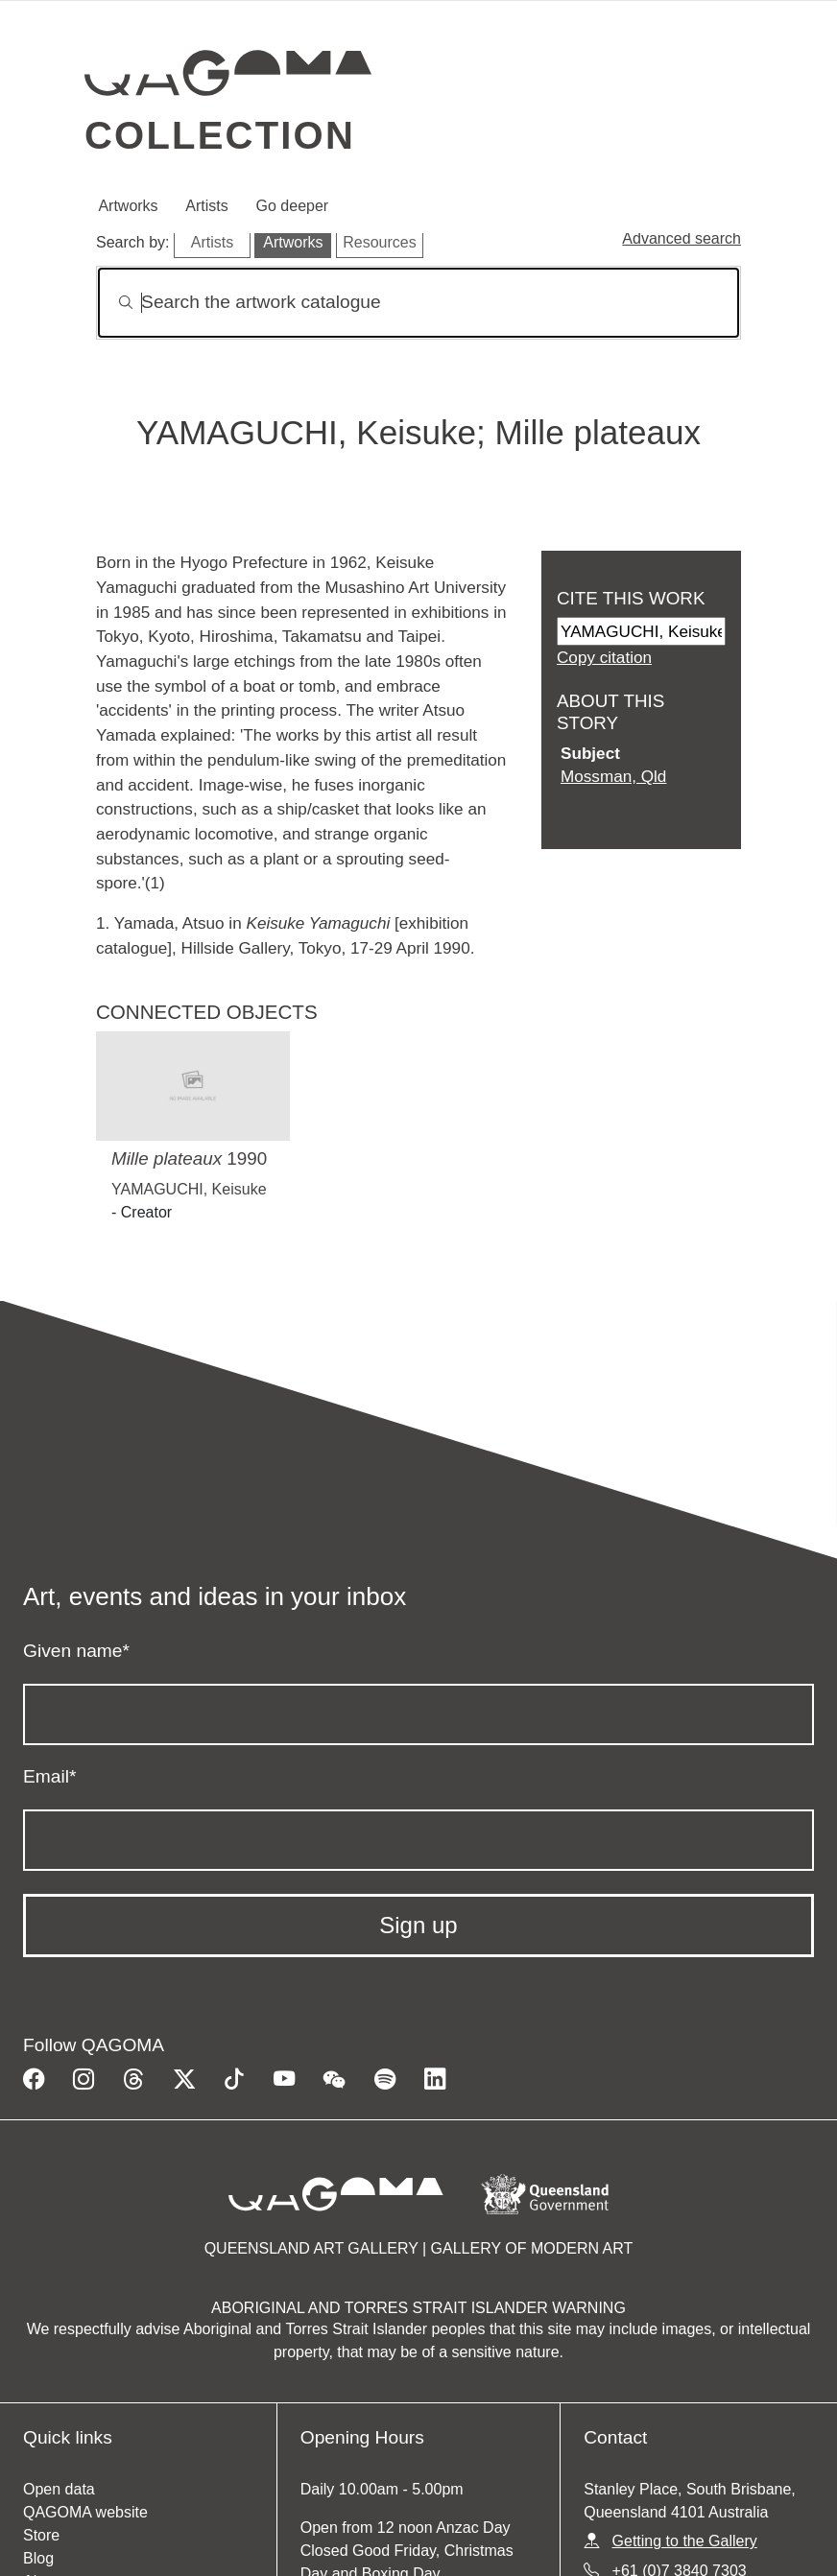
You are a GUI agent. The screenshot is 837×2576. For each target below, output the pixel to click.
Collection (219, 135)
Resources (379, 242)
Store (41, 2535)
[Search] (418, 303)
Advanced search (681, 238)
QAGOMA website (85, 2512)
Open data (59, 2489)
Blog (38, 2558)
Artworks (127, 206)
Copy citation (604, 657)
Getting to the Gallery (684, 2541)
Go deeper (292, 206)
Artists (206, 206)
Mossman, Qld (613, 776)
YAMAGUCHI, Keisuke (189, 1189)
